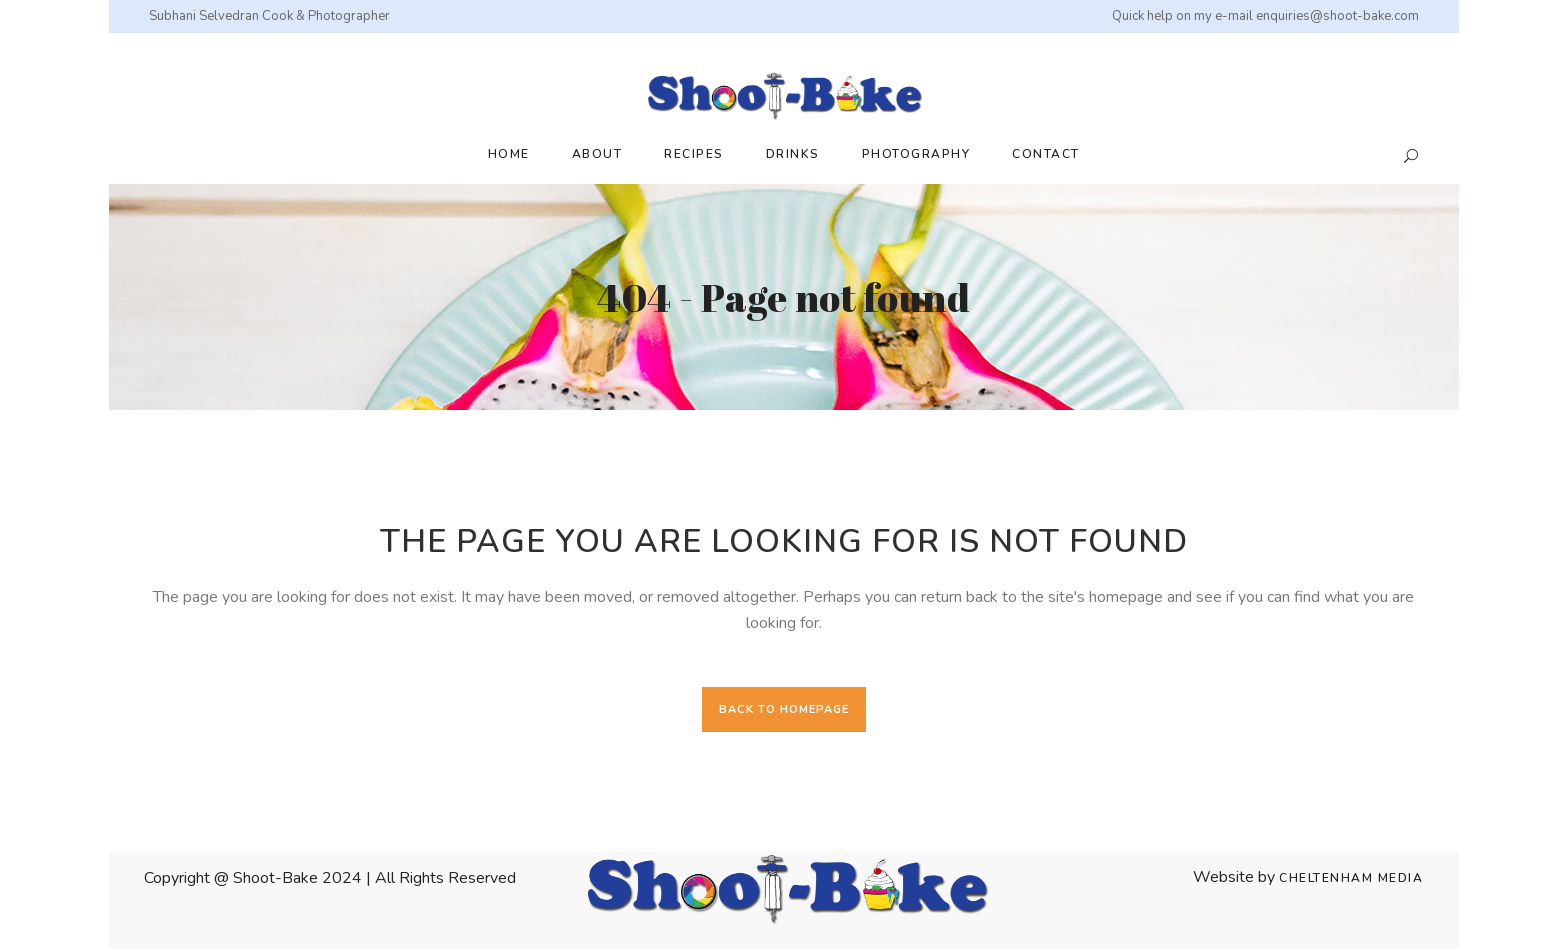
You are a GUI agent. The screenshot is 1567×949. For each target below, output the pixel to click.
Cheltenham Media (1351, 878)
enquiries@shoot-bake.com (1337, 16)
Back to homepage (784, 709)
